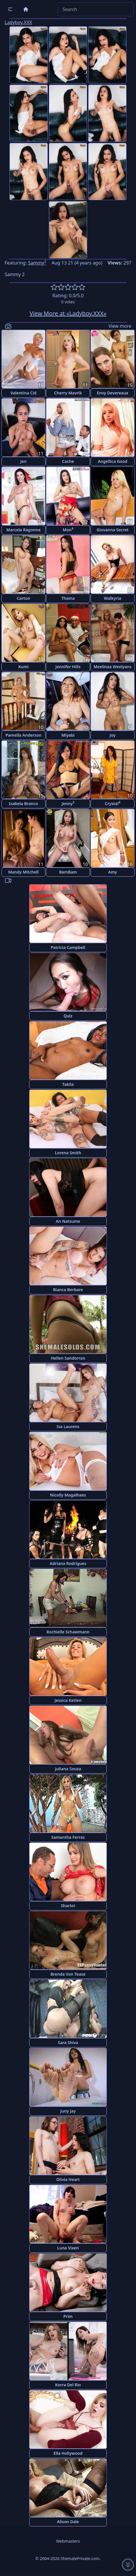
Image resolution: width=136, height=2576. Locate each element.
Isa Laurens (68, 1426)
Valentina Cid (23, 393)
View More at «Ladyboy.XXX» (68, 313)
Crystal (112, 803)
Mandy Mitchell (23, 872)
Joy (112, 735)
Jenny (68, 803)
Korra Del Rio (68, 2384)
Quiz (68, 1016)
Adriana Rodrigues (68, 1563)
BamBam (68, 872)
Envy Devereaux (112, 393)
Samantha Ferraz (67, 1837)
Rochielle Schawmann (68, 1632)
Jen (23, 461)
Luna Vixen (68, 2248)
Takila (67, 1084)
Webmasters (68, 2541)
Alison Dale (68, 2521)
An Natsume (68, 1221)
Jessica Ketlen (67, 1700)
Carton (23, 598)
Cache (68, 461)
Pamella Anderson (23, 735)
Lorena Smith (68, 1152)
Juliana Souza (68, 1768)
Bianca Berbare (68, 1289)
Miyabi (68, 735)
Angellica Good (112, 461)
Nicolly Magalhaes (68, 1495)
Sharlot (68, 1905)
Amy (112, 872)
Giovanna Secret (113, 529)
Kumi (23, 666)
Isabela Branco (23, 803)
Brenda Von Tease (68, 1974)
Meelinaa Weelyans (112, 666)
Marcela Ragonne (23, 529)
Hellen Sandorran (68, 1358)
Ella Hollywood (68, 2453)
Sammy (37, 263)
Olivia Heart (68, 2179)
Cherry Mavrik (68, 393)
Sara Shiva (68, 2042)
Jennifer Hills (68, 666)
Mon (68, 529)
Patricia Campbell (68, 947)
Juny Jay (68, 2111)
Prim (68, 2316)
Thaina (68, 598)
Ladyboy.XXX (18, 22)
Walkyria (112, 598)
